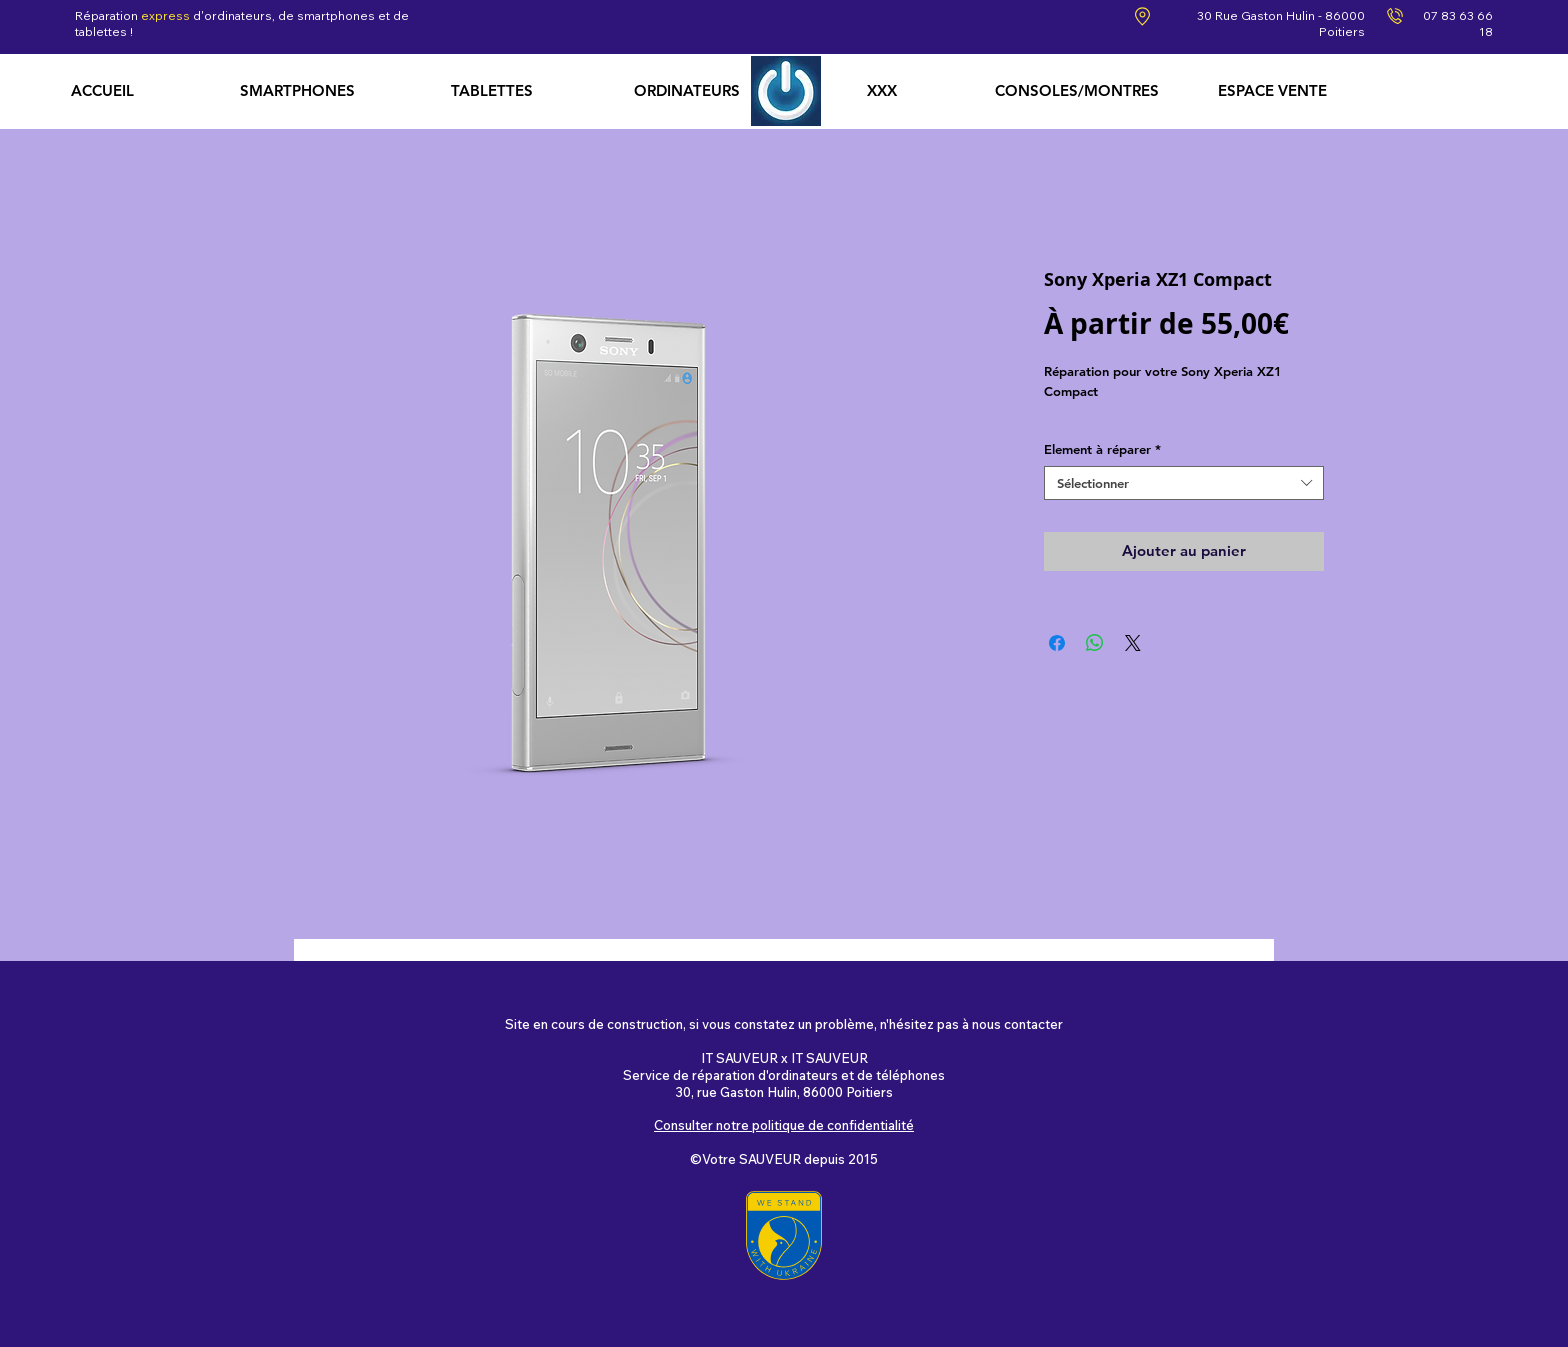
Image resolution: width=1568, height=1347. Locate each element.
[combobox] (1184, 483)
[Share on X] (1133, 643)
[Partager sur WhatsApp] (1095, 643)
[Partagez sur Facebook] (1057, 643)
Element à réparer (1102, 449)
